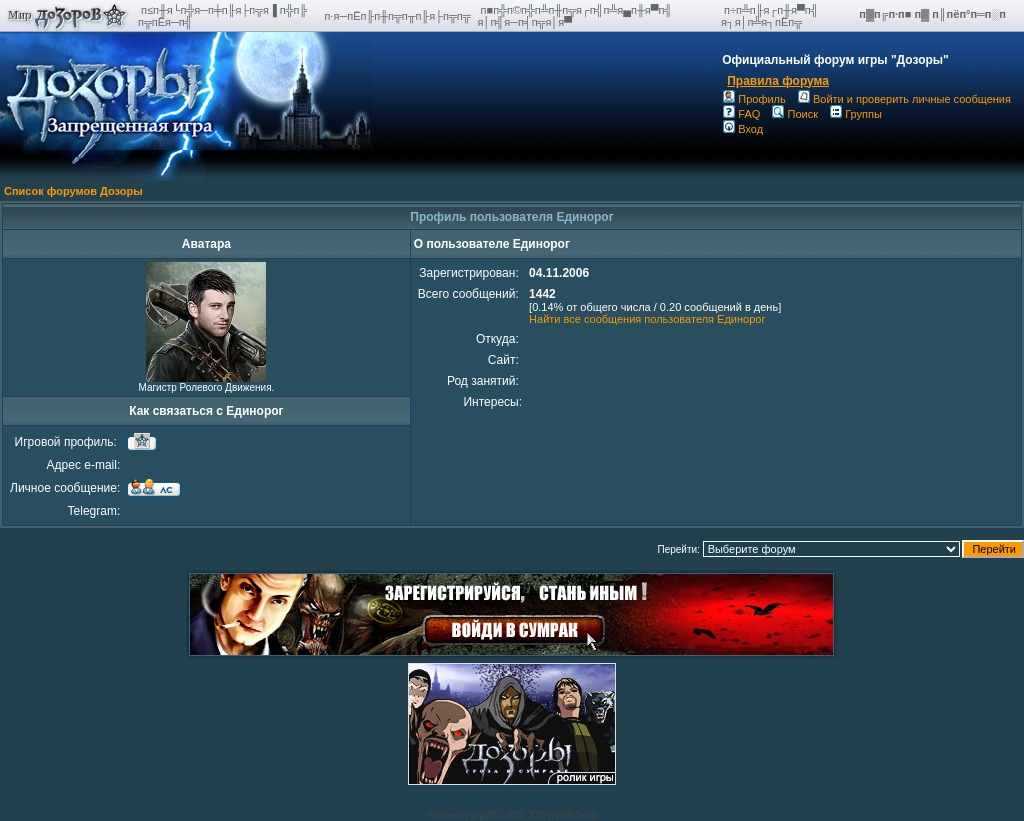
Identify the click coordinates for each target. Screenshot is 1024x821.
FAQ (741, 114)
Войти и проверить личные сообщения (904, 99)
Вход (743, 129)
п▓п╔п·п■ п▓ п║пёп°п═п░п (934, 14)
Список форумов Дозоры (73, 191)
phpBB (483, 815)
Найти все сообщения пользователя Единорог (647, 319)
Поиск (794, 114)
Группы (856, 114)
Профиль (754, 99)
